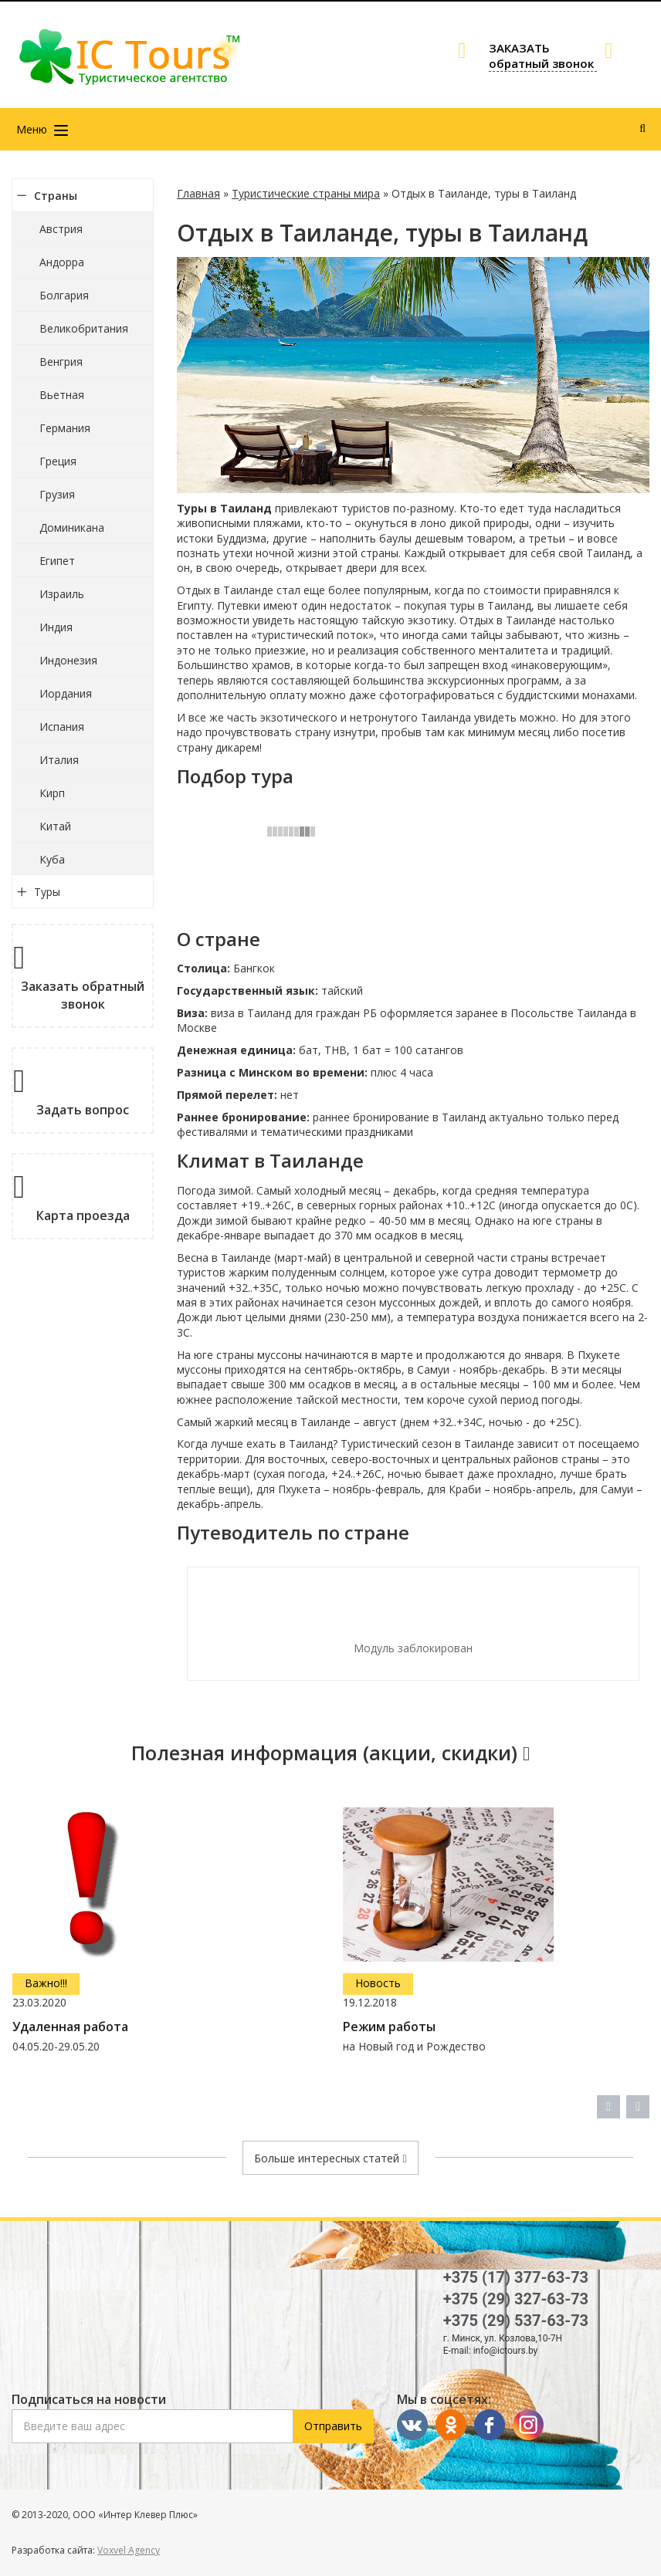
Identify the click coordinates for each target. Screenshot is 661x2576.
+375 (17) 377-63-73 (515, 2277)
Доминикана (71, 527)
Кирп (52, 793)
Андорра (61, 262)
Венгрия (61, 361)
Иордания (65, 693)
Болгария (64, 295)
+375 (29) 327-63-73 (515, 2299)
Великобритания (83, 328)
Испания (61, 726)
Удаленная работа (70, 2027)
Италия (59, 759)
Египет (57, 560)
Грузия (57, 494)
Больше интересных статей (330, 2158)
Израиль (61, 594)
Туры (47, 891)
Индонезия (68, 660)
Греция (57, 461)
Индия (56, 627)
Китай (55, 826)
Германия (64, 428)
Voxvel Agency (128, 2550)
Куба (52, 859)
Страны (55, 195)
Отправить (333, 2426)
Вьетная (61, 394)
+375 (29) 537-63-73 (515, 2320)
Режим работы (389, 2027)
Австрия (61, 228)
